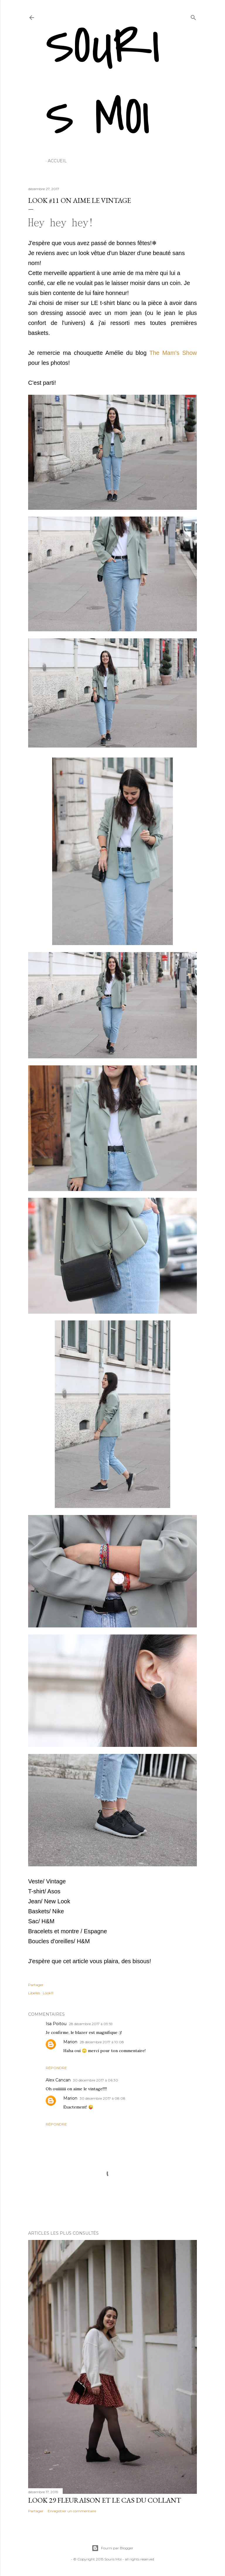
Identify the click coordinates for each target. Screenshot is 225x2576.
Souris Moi (103, 82)
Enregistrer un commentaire (72, 2511)
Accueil (57, 160)
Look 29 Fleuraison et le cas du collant (104, 2500)
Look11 (48, 1993)
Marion (70, 2041)
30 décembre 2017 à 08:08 (102, 2098)
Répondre (56, 2068)
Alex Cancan (58, 2080)
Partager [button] (35, 1985)
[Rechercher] (193, 16)
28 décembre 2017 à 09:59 (91, 2024)
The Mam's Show (173, 353)
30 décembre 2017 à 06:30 (95, 2080)
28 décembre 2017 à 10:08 (102, 2042)
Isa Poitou (56, 2023)
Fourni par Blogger (112, 2548)
